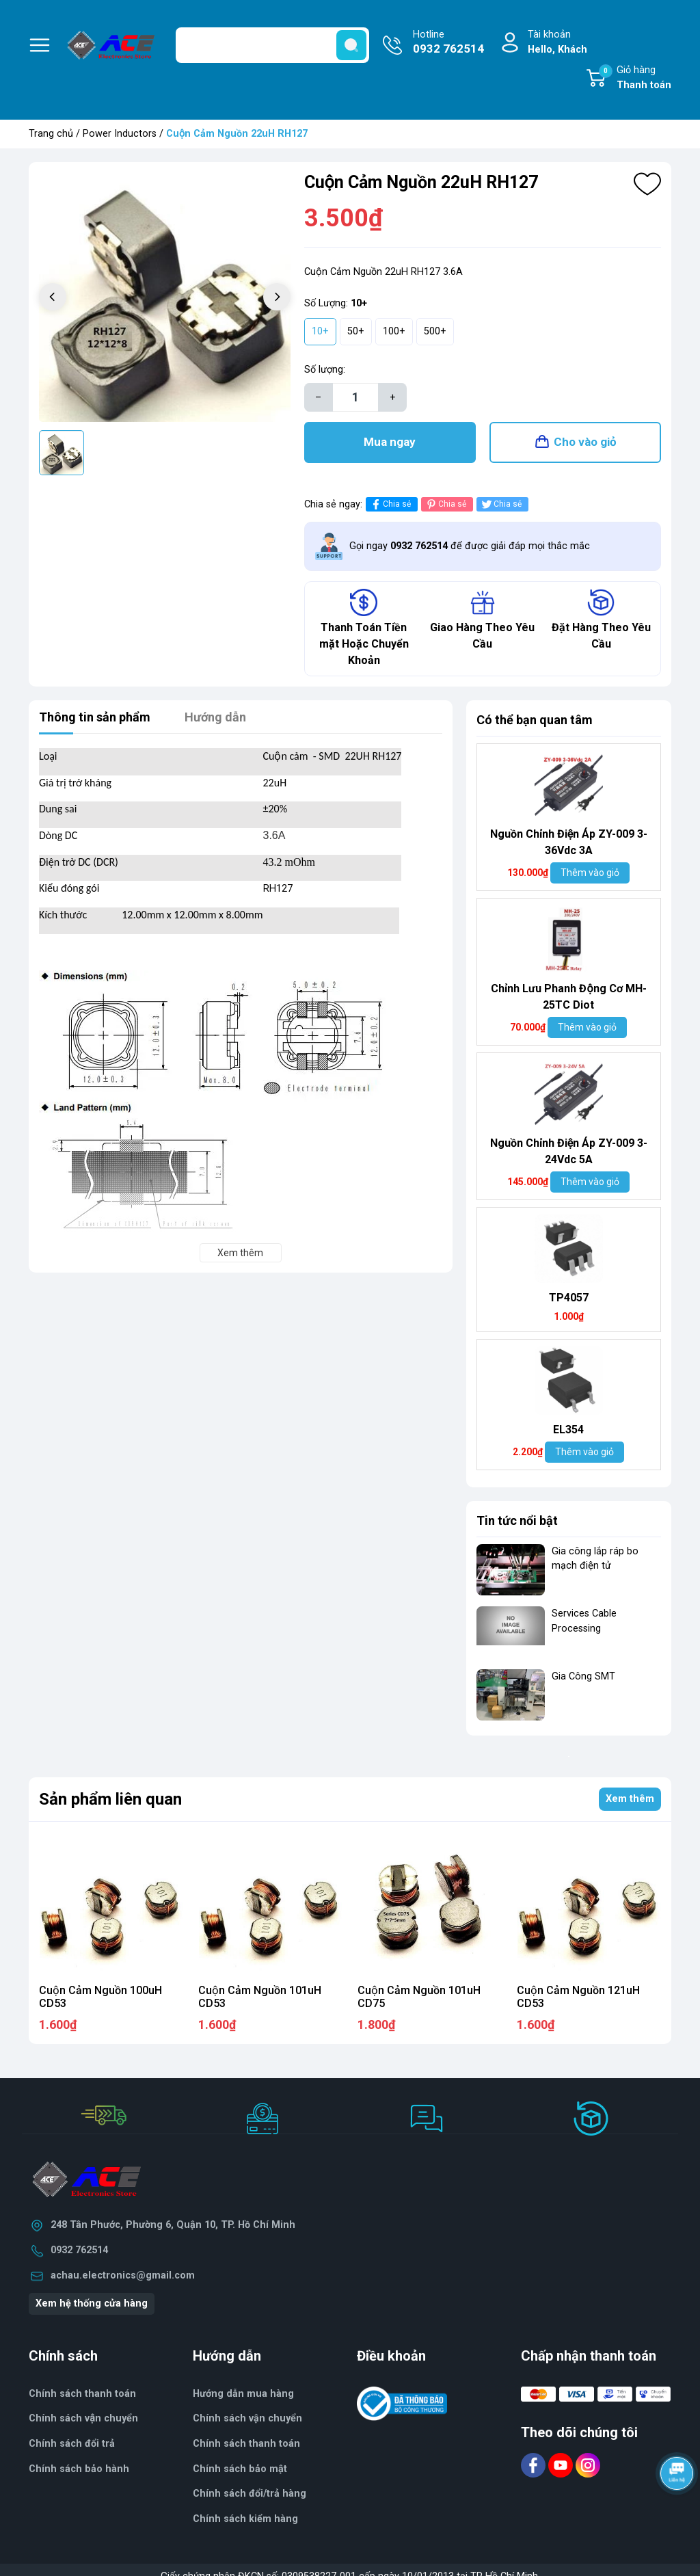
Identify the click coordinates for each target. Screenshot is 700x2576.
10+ (320, 331)
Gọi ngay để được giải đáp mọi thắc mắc (469, 546)
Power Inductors (120, 134)
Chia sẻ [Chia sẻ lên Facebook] (390, 504)
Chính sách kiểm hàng (245, 2519)
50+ (355, 331)
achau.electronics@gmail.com (123, 2275)
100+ (394, 331)
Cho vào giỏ (585, 442)
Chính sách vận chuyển (247, 2418)
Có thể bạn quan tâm (534, 720)
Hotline (448, 43)
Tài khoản (557, 43)
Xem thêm (630, 1799)
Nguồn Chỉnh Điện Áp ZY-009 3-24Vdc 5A (568, 1151)
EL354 (568, 1429)
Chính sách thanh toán (246, 2443)
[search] (351, 45)
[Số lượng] (355, 397)
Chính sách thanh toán (82, 2394)
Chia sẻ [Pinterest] (445, 504)
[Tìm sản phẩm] (272, 45)
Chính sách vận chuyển (83, 2418)
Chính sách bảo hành (79, 2469)
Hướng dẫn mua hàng (243, 2394)
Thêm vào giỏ (590, 872)
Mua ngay (390, 442)
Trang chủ (51, 134)
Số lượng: (324, 369)
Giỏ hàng (635, 78)
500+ (435, 331)
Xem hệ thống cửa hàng (92, 2303)
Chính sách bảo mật (240, 2469)
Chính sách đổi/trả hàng (249, 2493)
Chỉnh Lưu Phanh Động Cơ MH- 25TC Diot (568, 996)
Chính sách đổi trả (72, 2443)
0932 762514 (79, 2250)
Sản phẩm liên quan (110, 1799)
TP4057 (569, 1297)
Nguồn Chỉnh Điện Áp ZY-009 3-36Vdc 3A (568, 842)
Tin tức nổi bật (517, 1520)
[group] (165, 298)
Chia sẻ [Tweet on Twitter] (501, 504)
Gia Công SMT (583, 1676)
